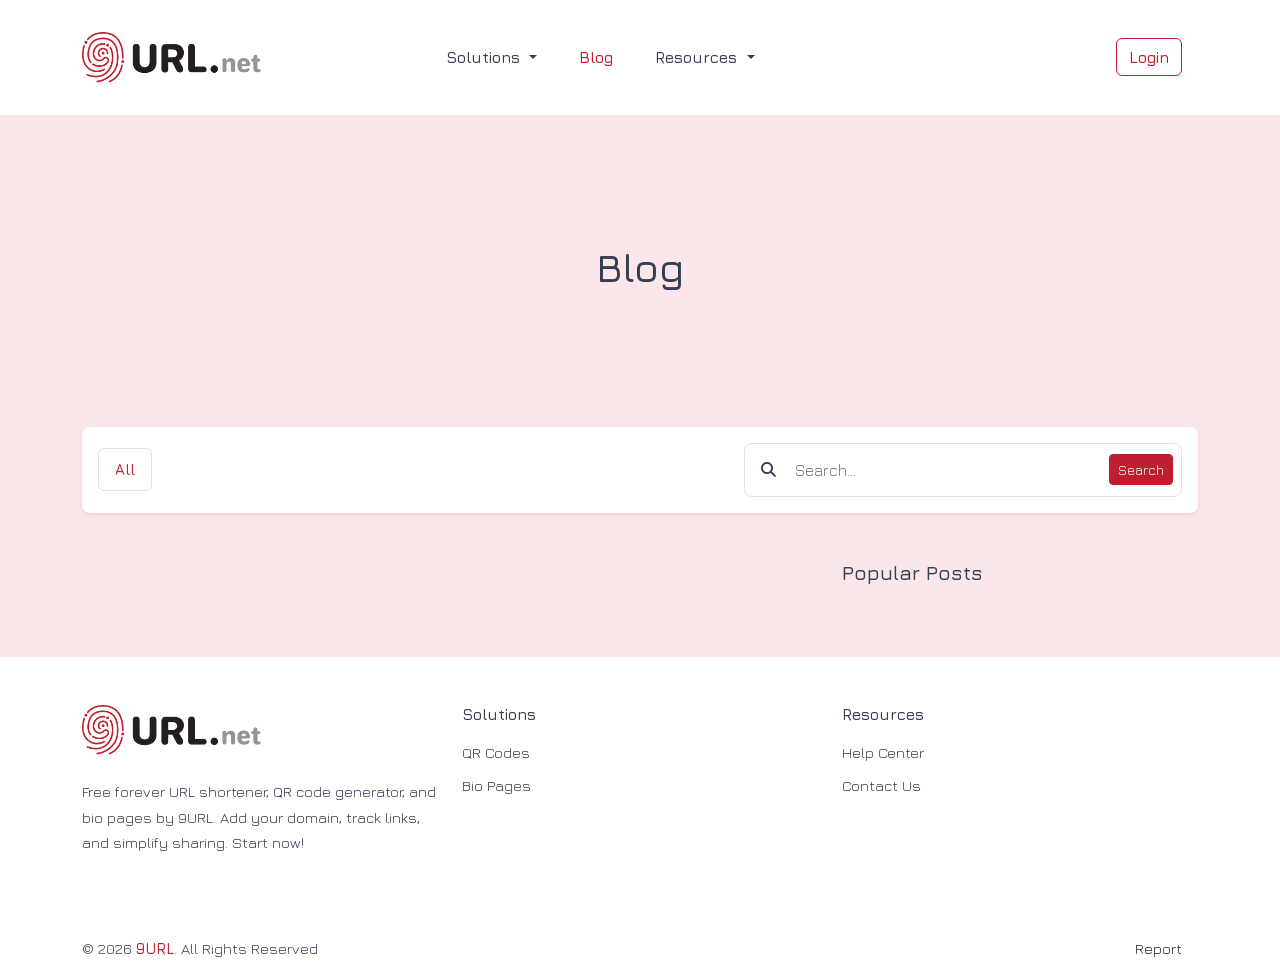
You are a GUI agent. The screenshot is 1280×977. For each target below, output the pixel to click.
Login (1149, 57)
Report (1158, 948)
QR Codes (496, 752)
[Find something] (946, 470)
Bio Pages (496, 785)
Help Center (883, 752)
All (125, 469)
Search (1141, 469)
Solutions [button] (485, 57)
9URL (155, 948)
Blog (596, 57)
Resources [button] (698, 57)
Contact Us (881, 785)
